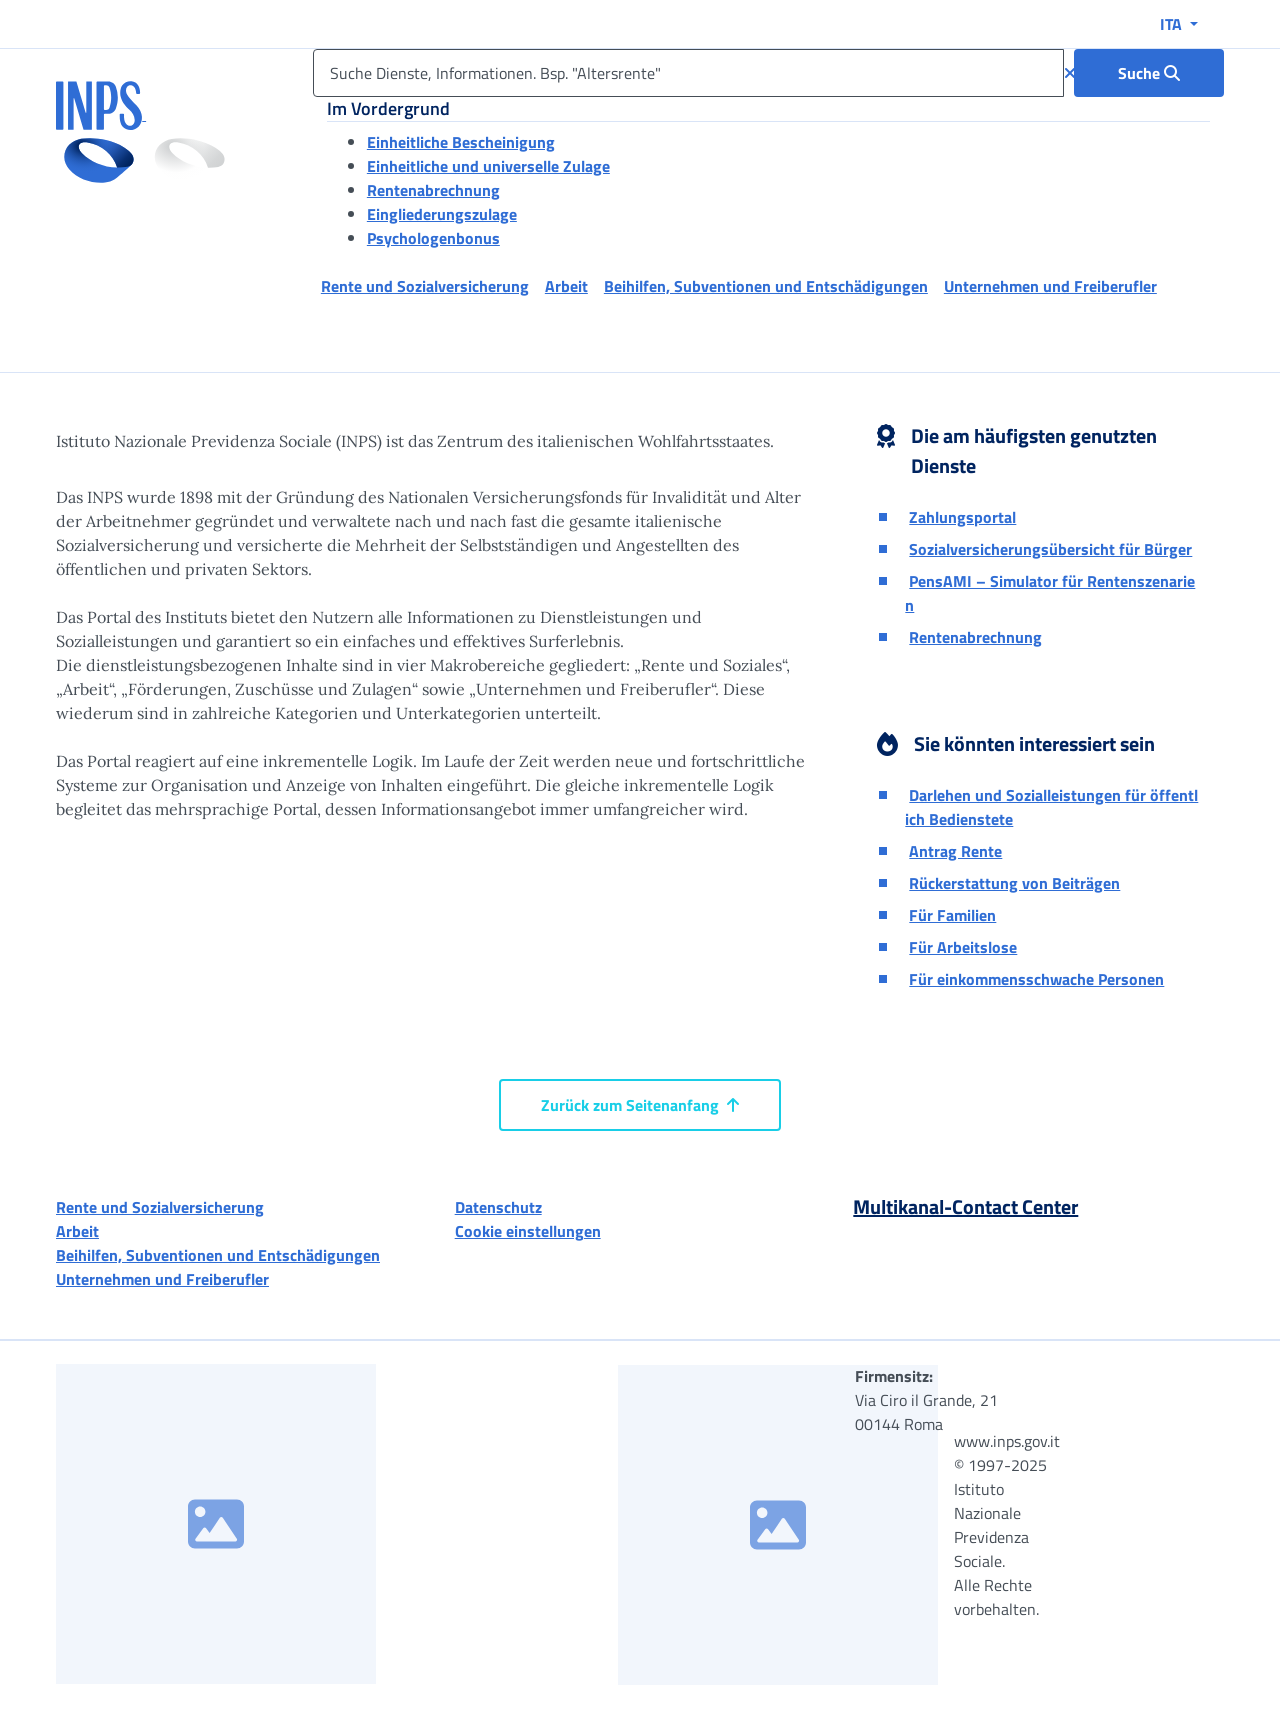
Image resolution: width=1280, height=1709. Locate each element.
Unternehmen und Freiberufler (162, 1279)
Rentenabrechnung (433, 190)
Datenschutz (498, 1207)
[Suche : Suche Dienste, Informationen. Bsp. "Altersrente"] (1149, 73)
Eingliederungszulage (442, 214)
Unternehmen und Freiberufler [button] (1050, 286)
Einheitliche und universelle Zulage (488, 166)
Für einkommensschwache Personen (1036, 979)
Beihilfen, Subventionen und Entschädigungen (218, 1255)
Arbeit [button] (566, 286)
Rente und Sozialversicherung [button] (425, 286)
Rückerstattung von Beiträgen (1014, 883)
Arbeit (77, 1231)
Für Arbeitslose (963, 947)
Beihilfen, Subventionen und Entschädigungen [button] (766, 286)
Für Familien (952, 915)
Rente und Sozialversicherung (160, 1207)
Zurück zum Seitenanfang (640, 1105)
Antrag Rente (955, 851)
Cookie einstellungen (528, 1231)
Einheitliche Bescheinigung (461, 142)
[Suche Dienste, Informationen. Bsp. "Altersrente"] (688, 73)
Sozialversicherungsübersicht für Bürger (1050, 549)
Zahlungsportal (962, 517)
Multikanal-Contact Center (965, 1206)
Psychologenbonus (433, 238)
